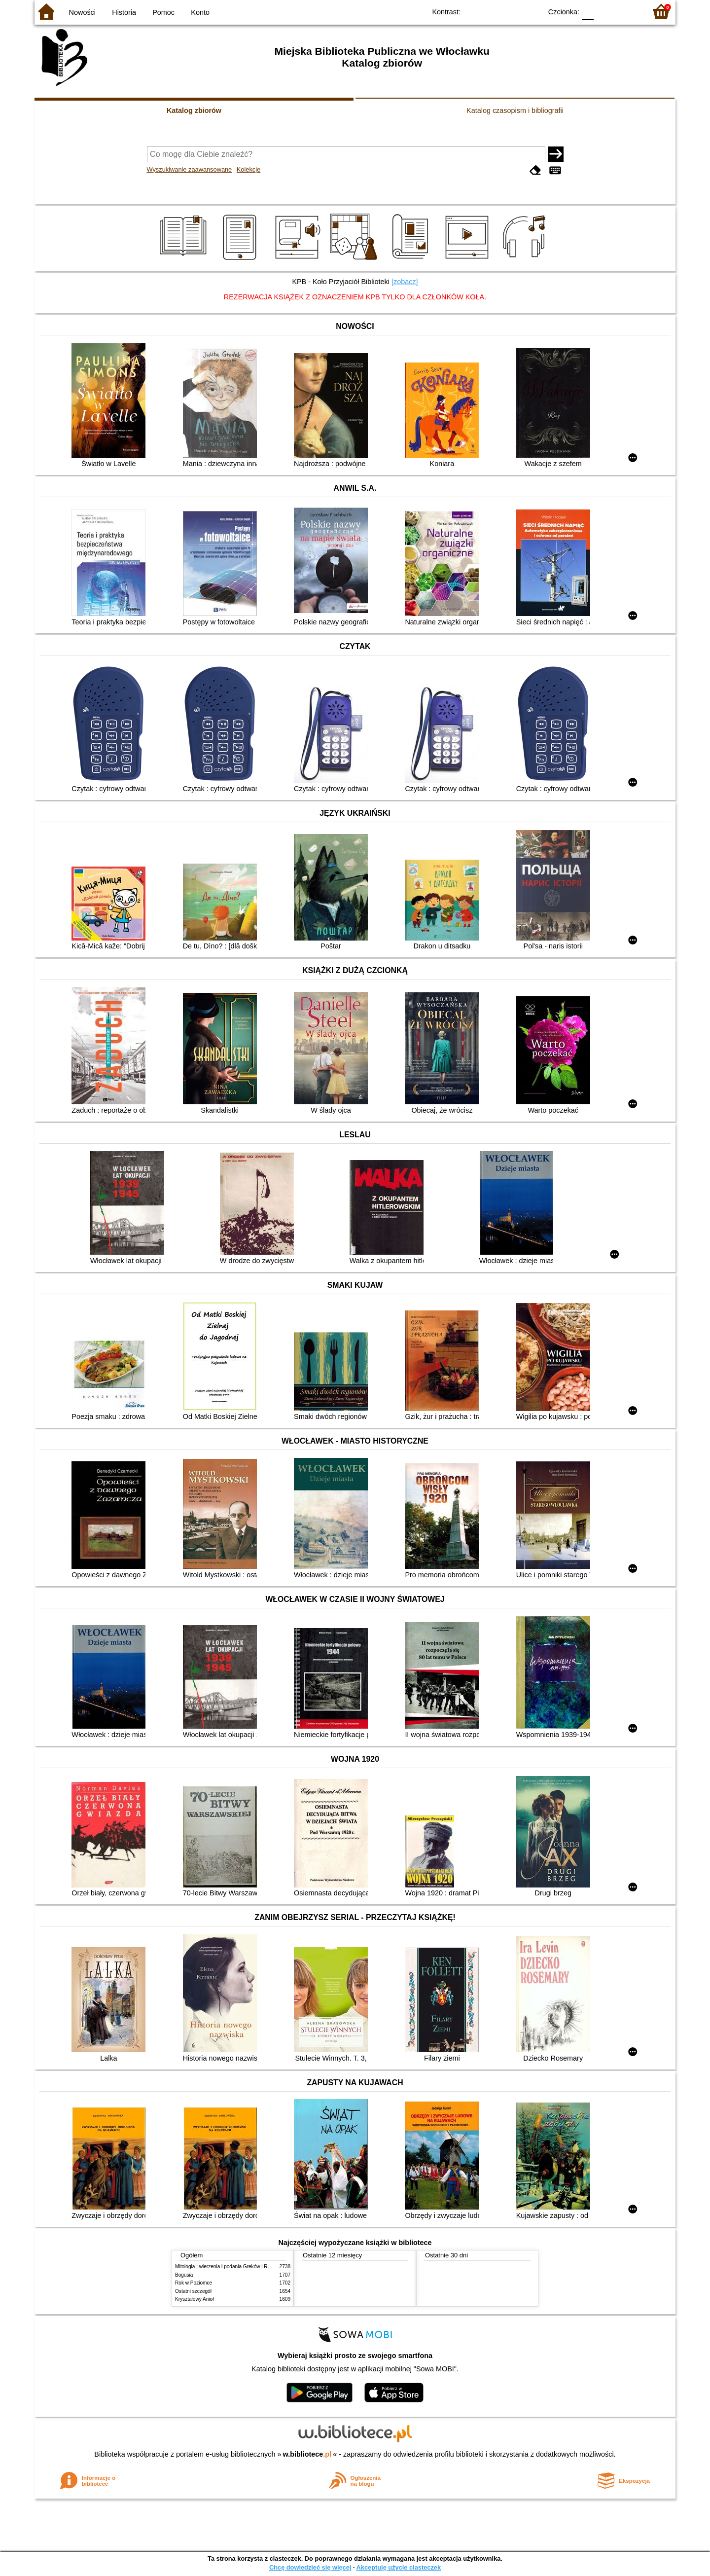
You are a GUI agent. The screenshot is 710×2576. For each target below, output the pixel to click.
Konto (200, 12)
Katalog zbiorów (194, 110)
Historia (124, 12)
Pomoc (163, 12)
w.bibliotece (307, 2454)
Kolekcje (248, 169)
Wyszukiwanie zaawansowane (189, 169)
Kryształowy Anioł (194, 2299)
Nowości (82, 12)
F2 (627, 11)
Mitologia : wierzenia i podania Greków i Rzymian (229, 2266)
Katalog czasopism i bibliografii (515, 110)
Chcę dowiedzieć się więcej (310, 2567)
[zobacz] (404, 282)
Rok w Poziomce (193, 2283)
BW (491, 11)
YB (511, 11)
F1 (604, 11)
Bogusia (184, 2275)
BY (531, 11)
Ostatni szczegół (193, 2291)
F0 (587, 11)
